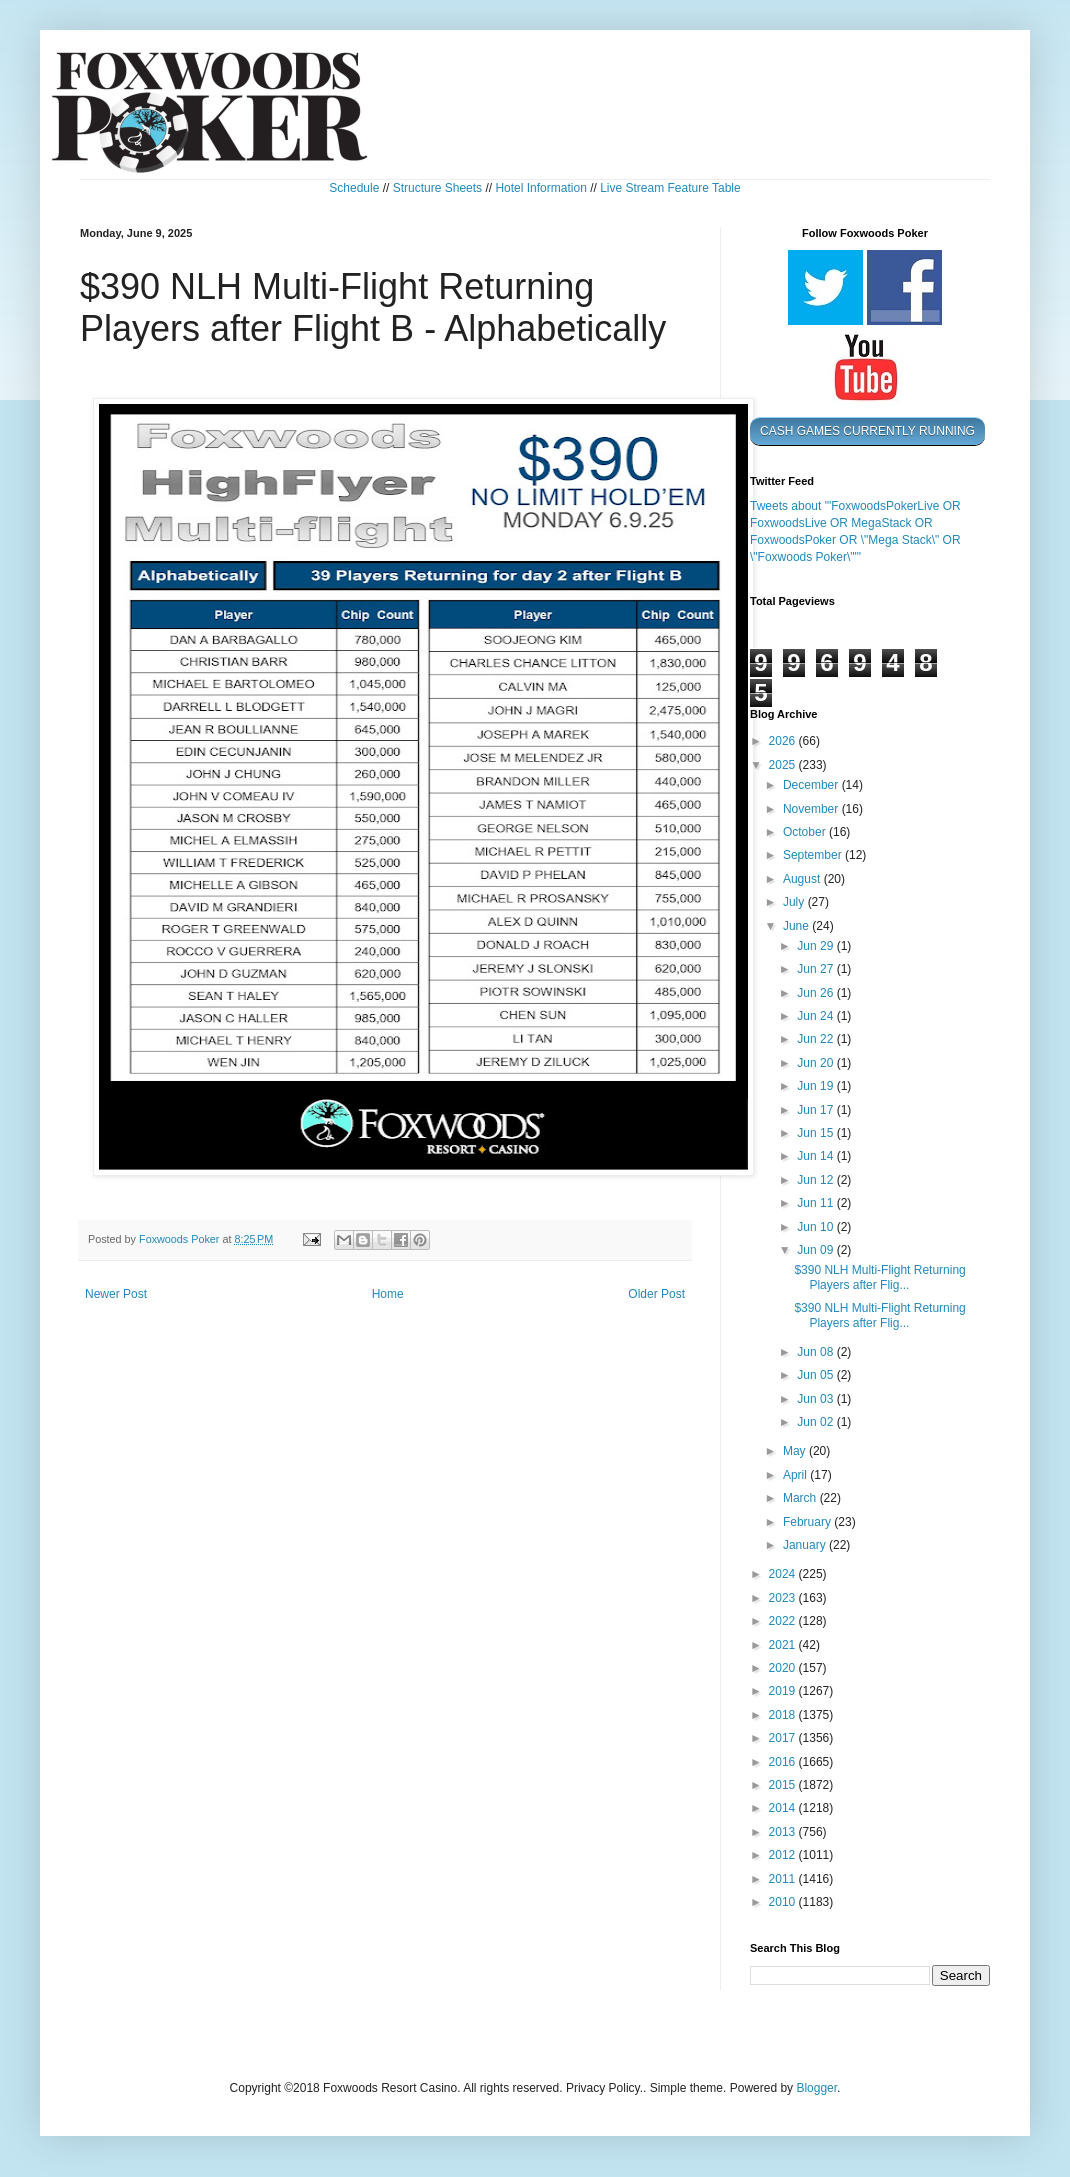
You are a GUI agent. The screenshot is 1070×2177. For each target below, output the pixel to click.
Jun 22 (816, 1039)
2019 (784, 1691)
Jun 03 (816, 1399)
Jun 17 (816, 1110)
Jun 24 (816, 1016)
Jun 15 (816, 1133)
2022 (784, 1621)
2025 (784, 765)
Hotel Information (540, 188)
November (812, 809)
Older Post (656, 1294)
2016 (784, 1762)
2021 (784, 1645)
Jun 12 (816, 1180)
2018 (784, 1715)
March (801, 1498)
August (803, 879)
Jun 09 (816, 1250)
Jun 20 (816, 1063)
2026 (784, 741)
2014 (784, 1808)
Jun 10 (816, 1227)
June (797, 926)
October (806, 832)
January (806, 1545)
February (808, 1522)
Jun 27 (816, 969)
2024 (784, 1574)
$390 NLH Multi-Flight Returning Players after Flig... (879, 1277)
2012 (784, 1855)
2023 (784, 1598)
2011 (784, 1879)
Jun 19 (816, 1086)
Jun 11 (816, 1203)
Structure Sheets (437, 188)
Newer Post (116, 1294)
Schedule (354, 188)
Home (388, 1294)
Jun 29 (816, 946)
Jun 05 (816, 1375)
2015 (784, 1785)
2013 (784, 1832)
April (796, 1475)
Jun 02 (816, 1422)
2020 (784, 1668)
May (796, 1451)
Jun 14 (816, 1156)
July (795, 902)
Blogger (816, 2088)
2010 (784, 1902)
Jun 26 (816, 993)
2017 (784, 1738)
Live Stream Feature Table (670, 188)
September (814, 855)
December (812, 785)
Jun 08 (816, 1352)
